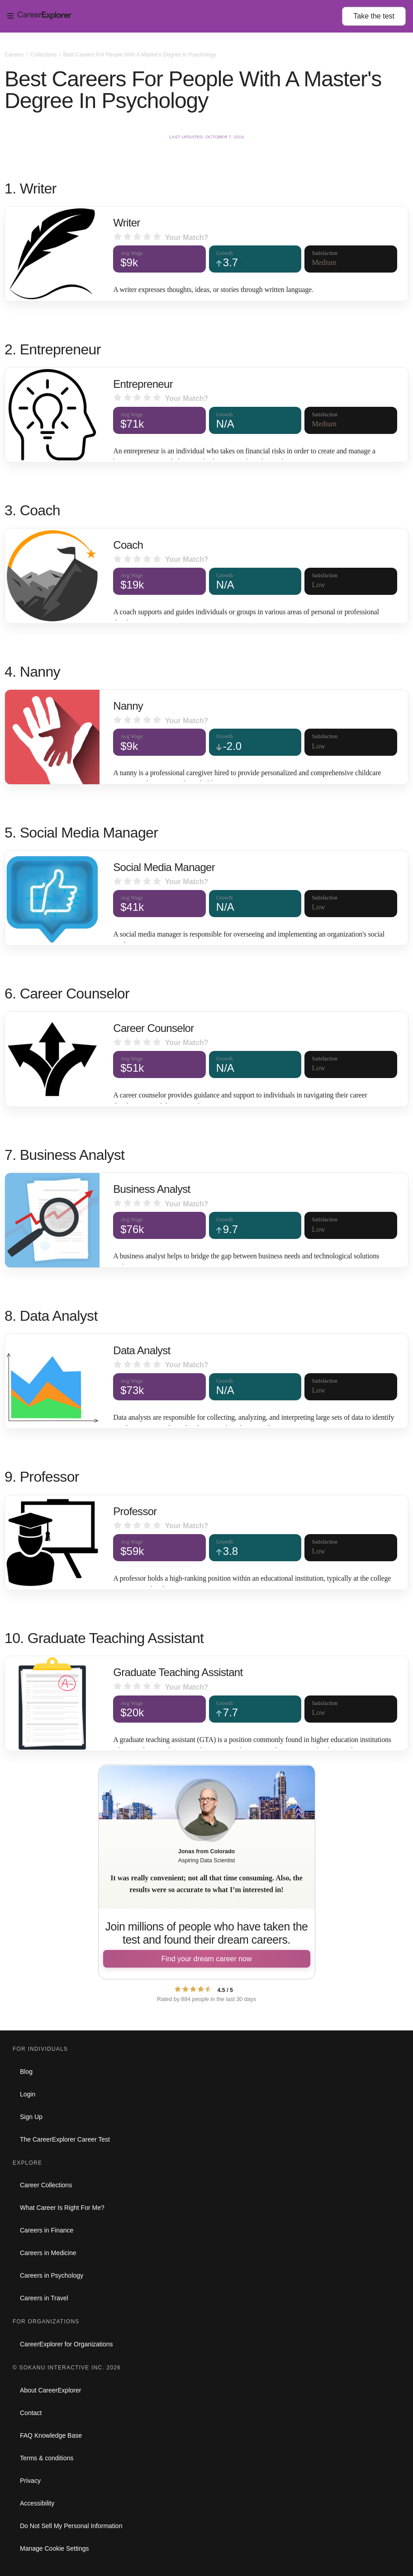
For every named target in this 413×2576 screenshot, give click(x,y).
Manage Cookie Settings (54, 2548)
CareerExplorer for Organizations (66, 2344)
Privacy (30, 2480)
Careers (15, 55)
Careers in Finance (46, 2230)
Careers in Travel (44, 2298)
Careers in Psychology (51, 2275)
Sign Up (31, 2116)
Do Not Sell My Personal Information (71, 2525)
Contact (31, 2412)
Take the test (373, 16)
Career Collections (46, 2185)
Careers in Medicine (48, 2252)
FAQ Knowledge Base (51, 2435)
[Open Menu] (174, 16)
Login (27, 2094)
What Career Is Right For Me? (62, 2207)
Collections (44, 55)
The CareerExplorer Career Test (65, 2139)
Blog (26, 2071)
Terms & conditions (46, 2458)
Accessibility (37, 2503)
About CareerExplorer (50, 2390)
